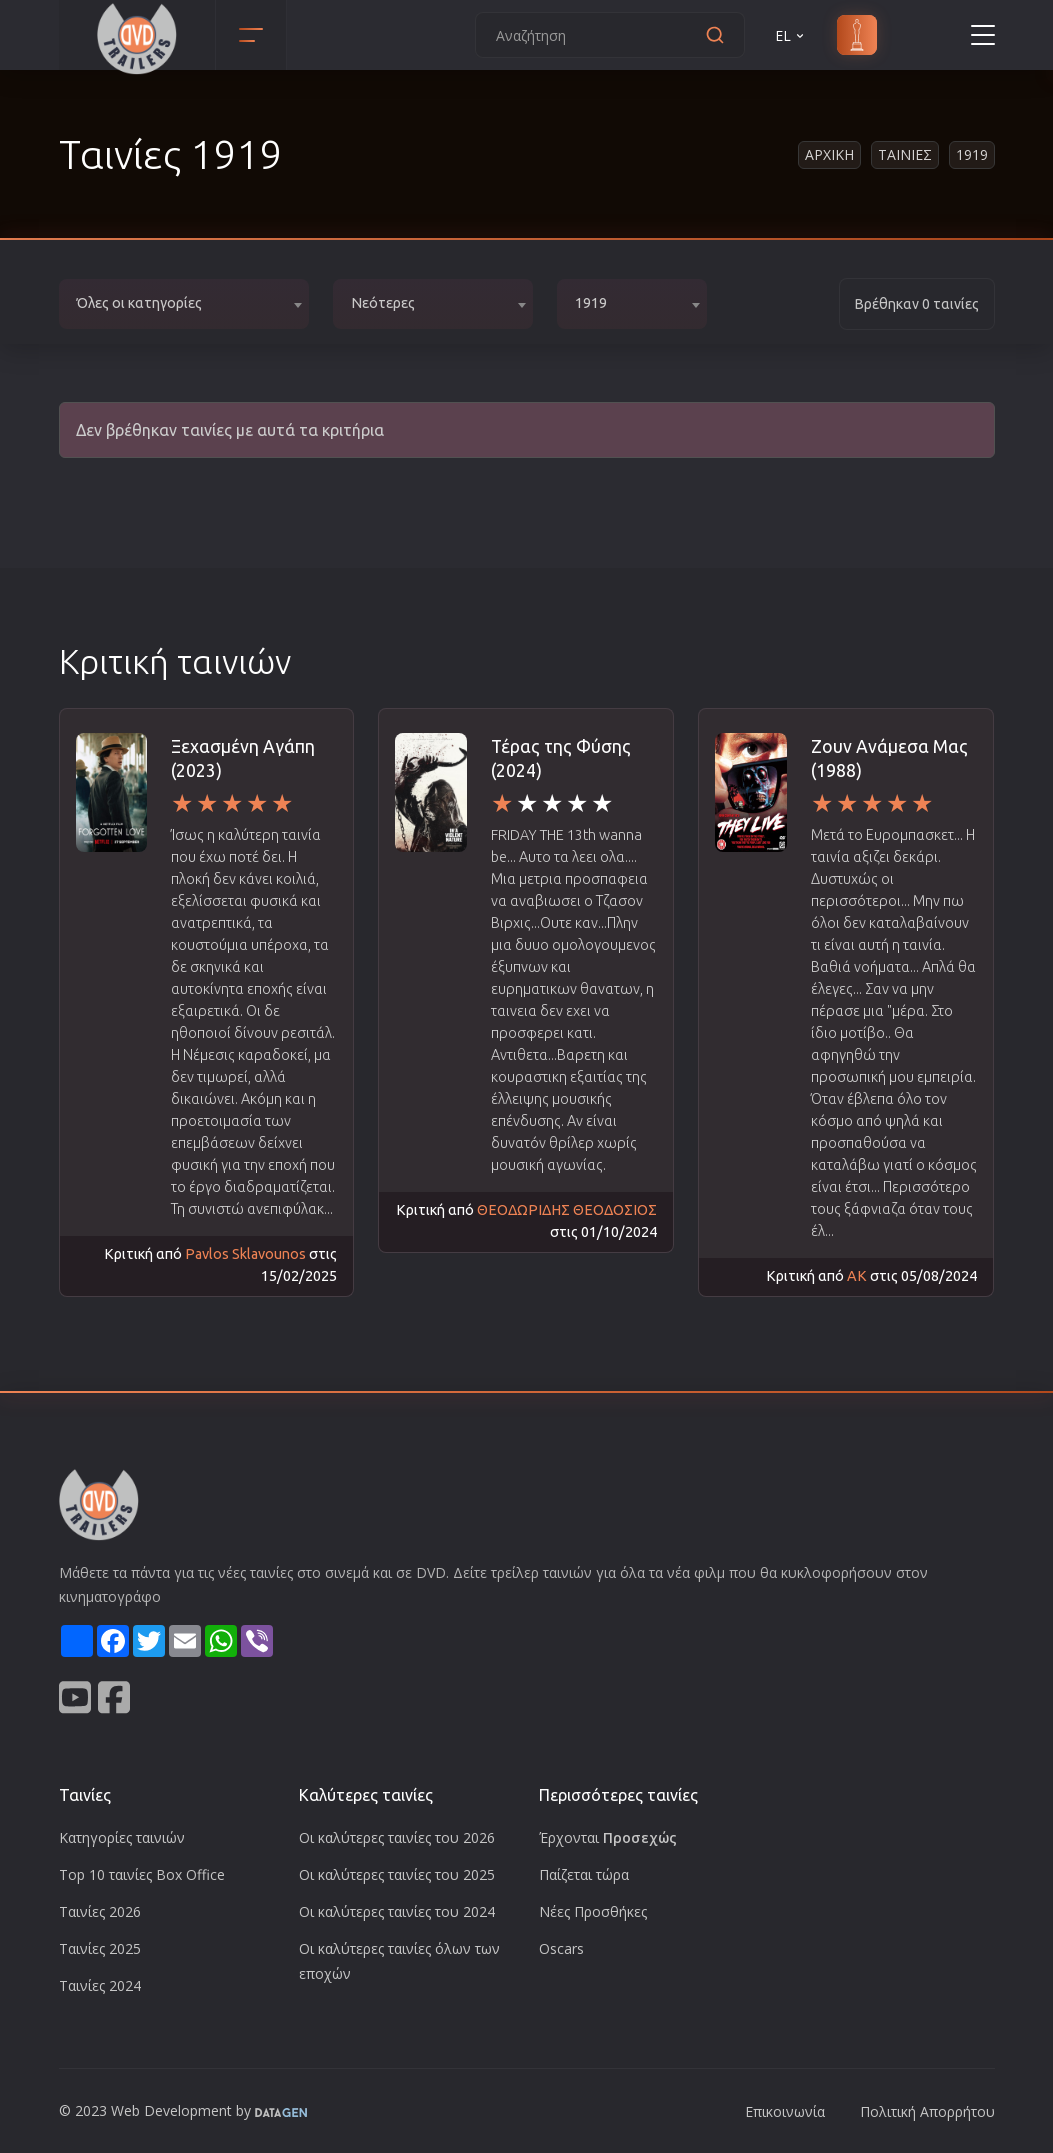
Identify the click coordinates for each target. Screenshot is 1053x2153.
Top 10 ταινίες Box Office (142, 1874)
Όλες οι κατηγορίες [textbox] (139, 303)
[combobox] (184, 304)
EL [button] (791, 35)
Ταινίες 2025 (100, 1948)
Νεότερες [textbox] (383, 303)
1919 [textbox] (591, 303)
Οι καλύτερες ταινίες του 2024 (397, 1911)
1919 (972, 154)
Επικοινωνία (785, 2111)
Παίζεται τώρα (584, 1874)
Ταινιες (905, 154)
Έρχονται (608, 1837)
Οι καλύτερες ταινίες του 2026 (397, 1837)
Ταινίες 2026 (100, 1911)
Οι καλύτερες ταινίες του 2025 (397, 1874)
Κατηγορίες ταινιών (122, 1837)
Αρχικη (829, 154)
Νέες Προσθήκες (593, 1911)
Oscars (561, 1948)
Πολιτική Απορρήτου (927, 2111)
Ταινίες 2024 (100, 1985)
